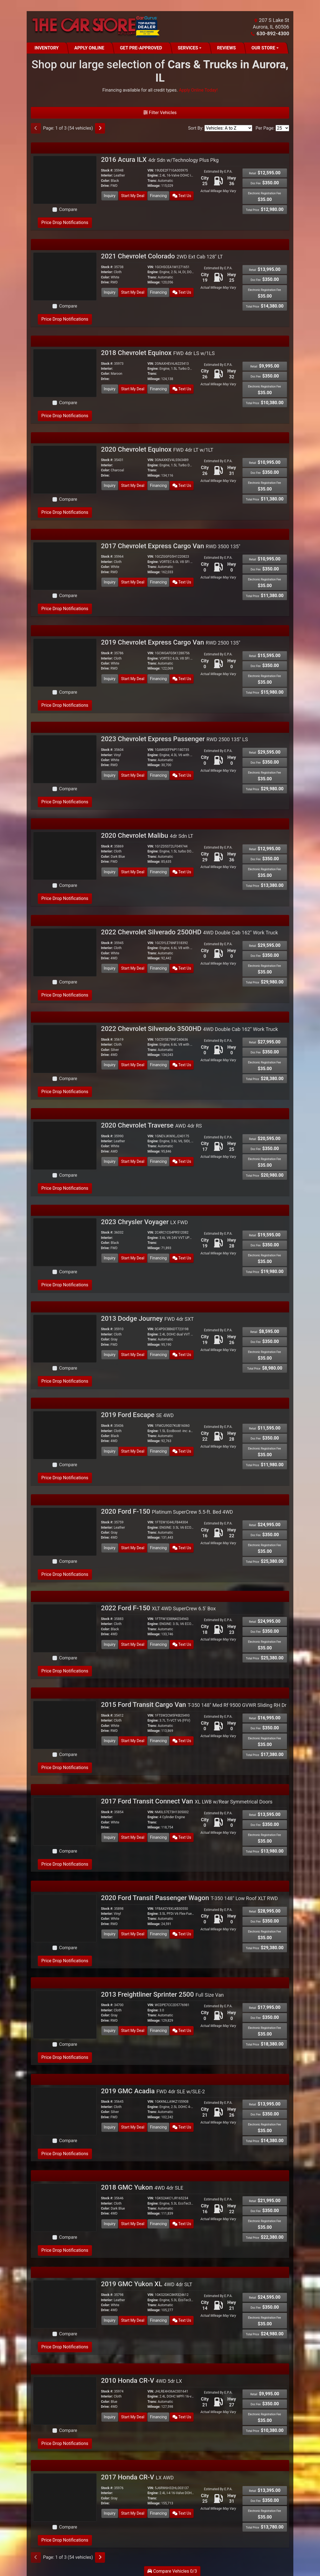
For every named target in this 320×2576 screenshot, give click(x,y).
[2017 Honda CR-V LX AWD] (65, 2497)
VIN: (151, 170)
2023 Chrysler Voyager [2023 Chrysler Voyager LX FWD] (144, 1222)
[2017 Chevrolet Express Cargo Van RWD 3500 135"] (65, 565)
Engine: (153, 175)
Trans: (152, 181)
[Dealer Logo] (95, 27)
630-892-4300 (273, 33)
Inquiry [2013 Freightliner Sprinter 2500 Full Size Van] (110, 2030)
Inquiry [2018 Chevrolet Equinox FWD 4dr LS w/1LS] (110, 389)
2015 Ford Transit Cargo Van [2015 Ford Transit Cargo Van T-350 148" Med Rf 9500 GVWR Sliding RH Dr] (194, 1705)
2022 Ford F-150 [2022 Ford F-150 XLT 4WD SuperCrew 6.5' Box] (158, 1608)
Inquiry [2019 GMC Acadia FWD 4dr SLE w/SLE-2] (110, 2127)
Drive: (105, 186)
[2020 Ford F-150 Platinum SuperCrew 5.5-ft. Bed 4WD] (65, 1531)
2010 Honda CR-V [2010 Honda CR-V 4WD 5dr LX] (141, 2380)
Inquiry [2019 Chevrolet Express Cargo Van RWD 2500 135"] (110, 678)
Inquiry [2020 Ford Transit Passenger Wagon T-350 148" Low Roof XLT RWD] (110, 1934)
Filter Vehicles (160, 112)
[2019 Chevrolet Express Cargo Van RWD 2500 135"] (65, 662)
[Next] (100, 128)
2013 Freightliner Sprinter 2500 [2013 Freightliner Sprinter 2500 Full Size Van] (162, 1994)
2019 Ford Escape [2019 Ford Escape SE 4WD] (137, 1415)
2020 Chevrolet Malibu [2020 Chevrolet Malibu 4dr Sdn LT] (147, 835)
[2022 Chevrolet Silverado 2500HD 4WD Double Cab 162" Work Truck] (65, 952)
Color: (105, 181)
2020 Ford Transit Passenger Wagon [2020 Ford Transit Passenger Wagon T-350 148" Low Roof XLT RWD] (189, 1898)
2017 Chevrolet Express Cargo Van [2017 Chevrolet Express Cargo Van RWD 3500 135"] (170, 546)
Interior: (107, 175)
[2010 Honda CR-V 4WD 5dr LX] (65, 2400)
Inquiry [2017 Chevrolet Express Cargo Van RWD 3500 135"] (110, 582)
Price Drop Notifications (64, 222)
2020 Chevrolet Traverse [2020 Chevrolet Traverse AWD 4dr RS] (151, 1125)
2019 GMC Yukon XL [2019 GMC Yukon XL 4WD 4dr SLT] (146, 2284)
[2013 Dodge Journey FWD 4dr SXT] (65, 1338)
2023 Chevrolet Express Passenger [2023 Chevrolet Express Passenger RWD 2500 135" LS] (174, 739)
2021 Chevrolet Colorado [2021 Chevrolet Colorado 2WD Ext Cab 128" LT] (162, 256)
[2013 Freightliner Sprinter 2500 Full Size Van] (65, 2014)
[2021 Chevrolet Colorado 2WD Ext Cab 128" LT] (65, 276)
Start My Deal (132, 195)
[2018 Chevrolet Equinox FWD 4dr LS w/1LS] (65, 372)
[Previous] (36, 128)
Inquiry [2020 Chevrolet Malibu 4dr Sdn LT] (110, 872)
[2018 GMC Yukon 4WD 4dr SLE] (65, 2207)
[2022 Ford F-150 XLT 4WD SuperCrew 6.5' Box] (65, 1628)
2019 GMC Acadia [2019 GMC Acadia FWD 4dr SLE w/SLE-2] (153, 2091)
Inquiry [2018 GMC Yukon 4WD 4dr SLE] (110, 2224)
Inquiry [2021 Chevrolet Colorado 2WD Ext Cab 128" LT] (110, 292)
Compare (68, 209)
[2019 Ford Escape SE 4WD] (65, 1435)
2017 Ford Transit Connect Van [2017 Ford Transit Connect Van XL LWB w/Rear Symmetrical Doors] (186, 1801)
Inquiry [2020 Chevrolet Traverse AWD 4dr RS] (110, 1161)
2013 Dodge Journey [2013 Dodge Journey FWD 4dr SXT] (147, 1318)
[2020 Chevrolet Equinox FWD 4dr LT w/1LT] (65, 469)
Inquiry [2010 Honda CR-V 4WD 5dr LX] (110, 2417)
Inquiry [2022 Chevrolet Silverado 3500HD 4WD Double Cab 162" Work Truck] (110, 1065)
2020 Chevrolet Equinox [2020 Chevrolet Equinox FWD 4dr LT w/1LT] (157, 449)
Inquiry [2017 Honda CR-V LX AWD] (110, 2513)
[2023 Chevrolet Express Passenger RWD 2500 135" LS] (65, 758)
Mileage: (154, 186)
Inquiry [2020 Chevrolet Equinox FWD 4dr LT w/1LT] (110, 485)
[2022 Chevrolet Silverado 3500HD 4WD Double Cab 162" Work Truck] (65, 1048)
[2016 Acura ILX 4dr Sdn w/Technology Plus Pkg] (65, 179)
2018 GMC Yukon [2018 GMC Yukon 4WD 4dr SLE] (142, 2187)
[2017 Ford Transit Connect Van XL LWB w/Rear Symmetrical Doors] (65, 1821)
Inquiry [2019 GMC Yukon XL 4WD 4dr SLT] (110, 2320)
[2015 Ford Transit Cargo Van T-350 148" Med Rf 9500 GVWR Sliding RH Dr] (65, 1724)
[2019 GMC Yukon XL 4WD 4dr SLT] (65, 2303)
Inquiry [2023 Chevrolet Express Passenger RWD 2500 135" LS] (110, 775)
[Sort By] (228, 128)
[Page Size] (282, 128)
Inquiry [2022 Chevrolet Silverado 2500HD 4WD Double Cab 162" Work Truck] (110, 968)
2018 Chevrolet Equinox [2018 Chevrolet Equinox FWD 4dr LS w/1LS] (158, 353)
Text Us (181, 195)
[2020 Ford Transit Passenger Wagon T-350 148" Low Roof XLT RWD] (65, 1917)
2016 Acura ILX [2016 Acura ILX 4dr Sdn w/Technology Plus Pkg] (160, 159)
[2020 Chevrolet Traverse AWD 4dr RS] (65, 1145)
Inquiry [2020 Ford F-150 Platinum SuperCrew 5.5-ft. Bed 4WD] (110, 1548)
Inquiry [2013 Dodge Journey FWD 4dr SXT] (110, 1354)
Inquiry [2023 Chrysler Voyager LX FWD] (110, 1258)
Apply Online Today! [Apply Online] (198, 90)
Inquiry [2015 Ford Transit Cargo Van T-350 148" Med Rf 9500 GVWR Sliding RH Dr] (110, 1741)
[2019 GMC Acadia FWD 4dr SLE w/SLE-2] (65, 2111)
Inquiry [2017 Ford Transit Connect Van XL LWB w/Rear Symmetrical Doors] (110, 1837)
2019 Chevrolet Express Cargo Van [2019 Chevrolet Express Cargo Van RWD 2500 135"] (170, 642)
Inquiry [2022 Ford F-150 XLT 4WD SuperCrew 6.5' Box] (110, 1644)
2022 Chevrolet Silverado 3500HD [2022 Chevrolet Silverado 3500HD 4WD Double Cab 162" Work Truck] (189, 1029)
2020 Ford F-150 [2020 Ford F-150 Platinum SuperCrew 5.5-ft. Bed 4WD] (167, 1511)
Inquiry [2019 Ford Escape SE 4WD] (110, 1451)
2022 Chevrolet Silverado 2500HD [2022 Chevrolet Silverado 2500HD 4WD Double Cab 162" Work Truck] (189, 932)
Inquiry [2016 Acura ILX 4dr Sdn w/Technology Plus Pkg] (110, 195)
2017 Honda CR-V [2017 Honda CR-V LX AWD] (137, 2477)
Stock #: (107, 170)
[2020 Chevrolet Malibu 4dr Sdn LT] (65, 855)
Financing (158, 195)
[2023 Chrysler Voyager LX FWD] (65, 1241)
